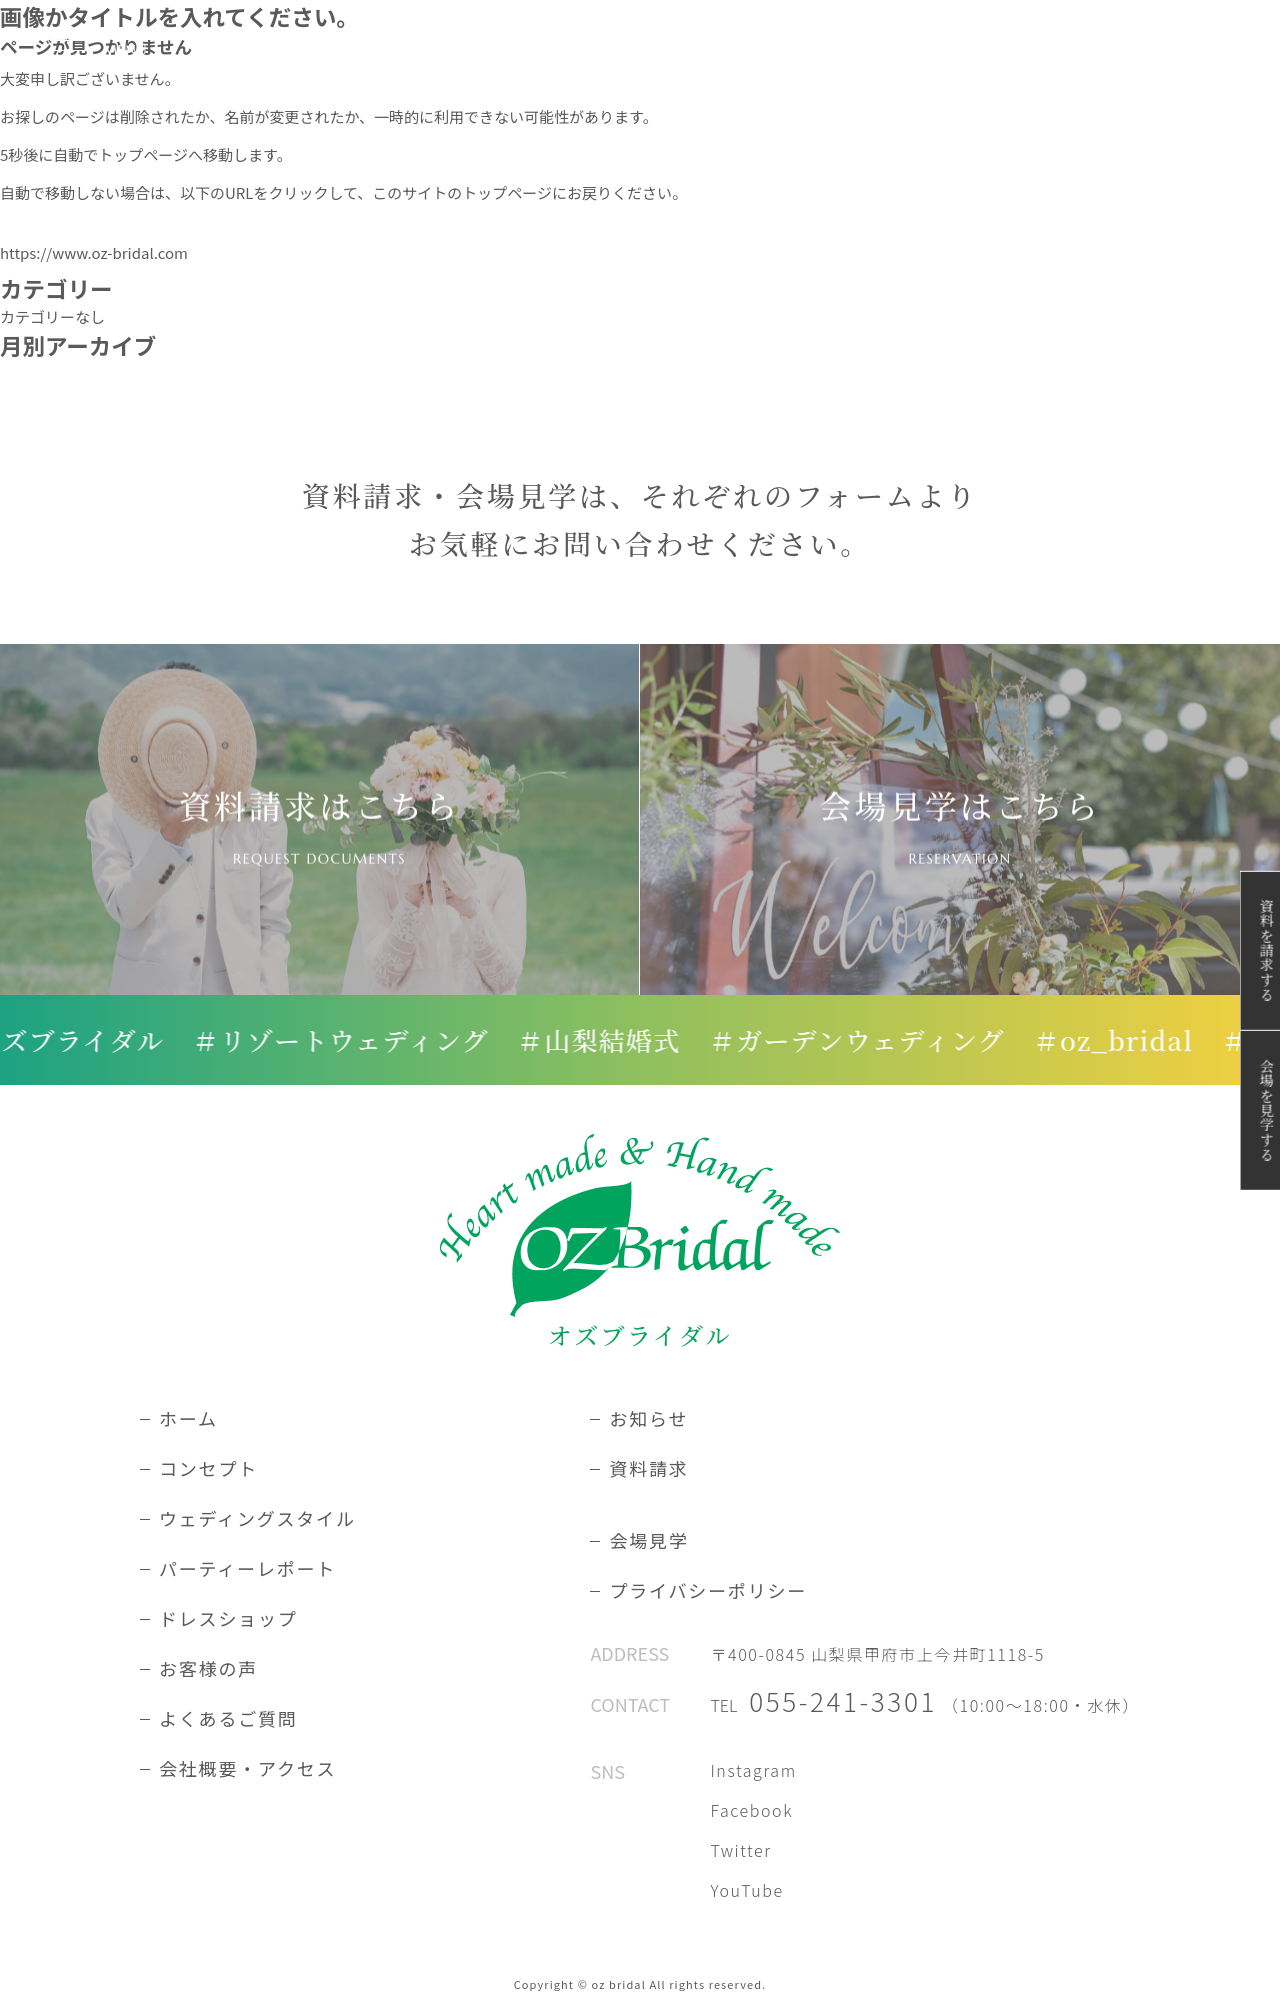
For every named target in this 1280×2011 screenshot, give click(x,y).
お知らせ (648, 1418)
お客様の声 (208, 1668)
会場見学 (648, 1540)
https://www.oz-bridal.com (94, 252)
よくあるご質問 (228, 1718)
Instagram (753, 1770)
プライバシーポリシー (708, 1590)
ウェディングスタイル (257, 1518)
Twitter (740, 1850)
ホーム (188, 1418)
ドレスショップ (228, 1618)
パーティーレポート (247, 1568)
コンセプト (208, 1468)
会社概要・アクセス (247, 1768)
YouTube (746, 1890)
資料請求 (648, 1468)
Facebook (751, 1810)
